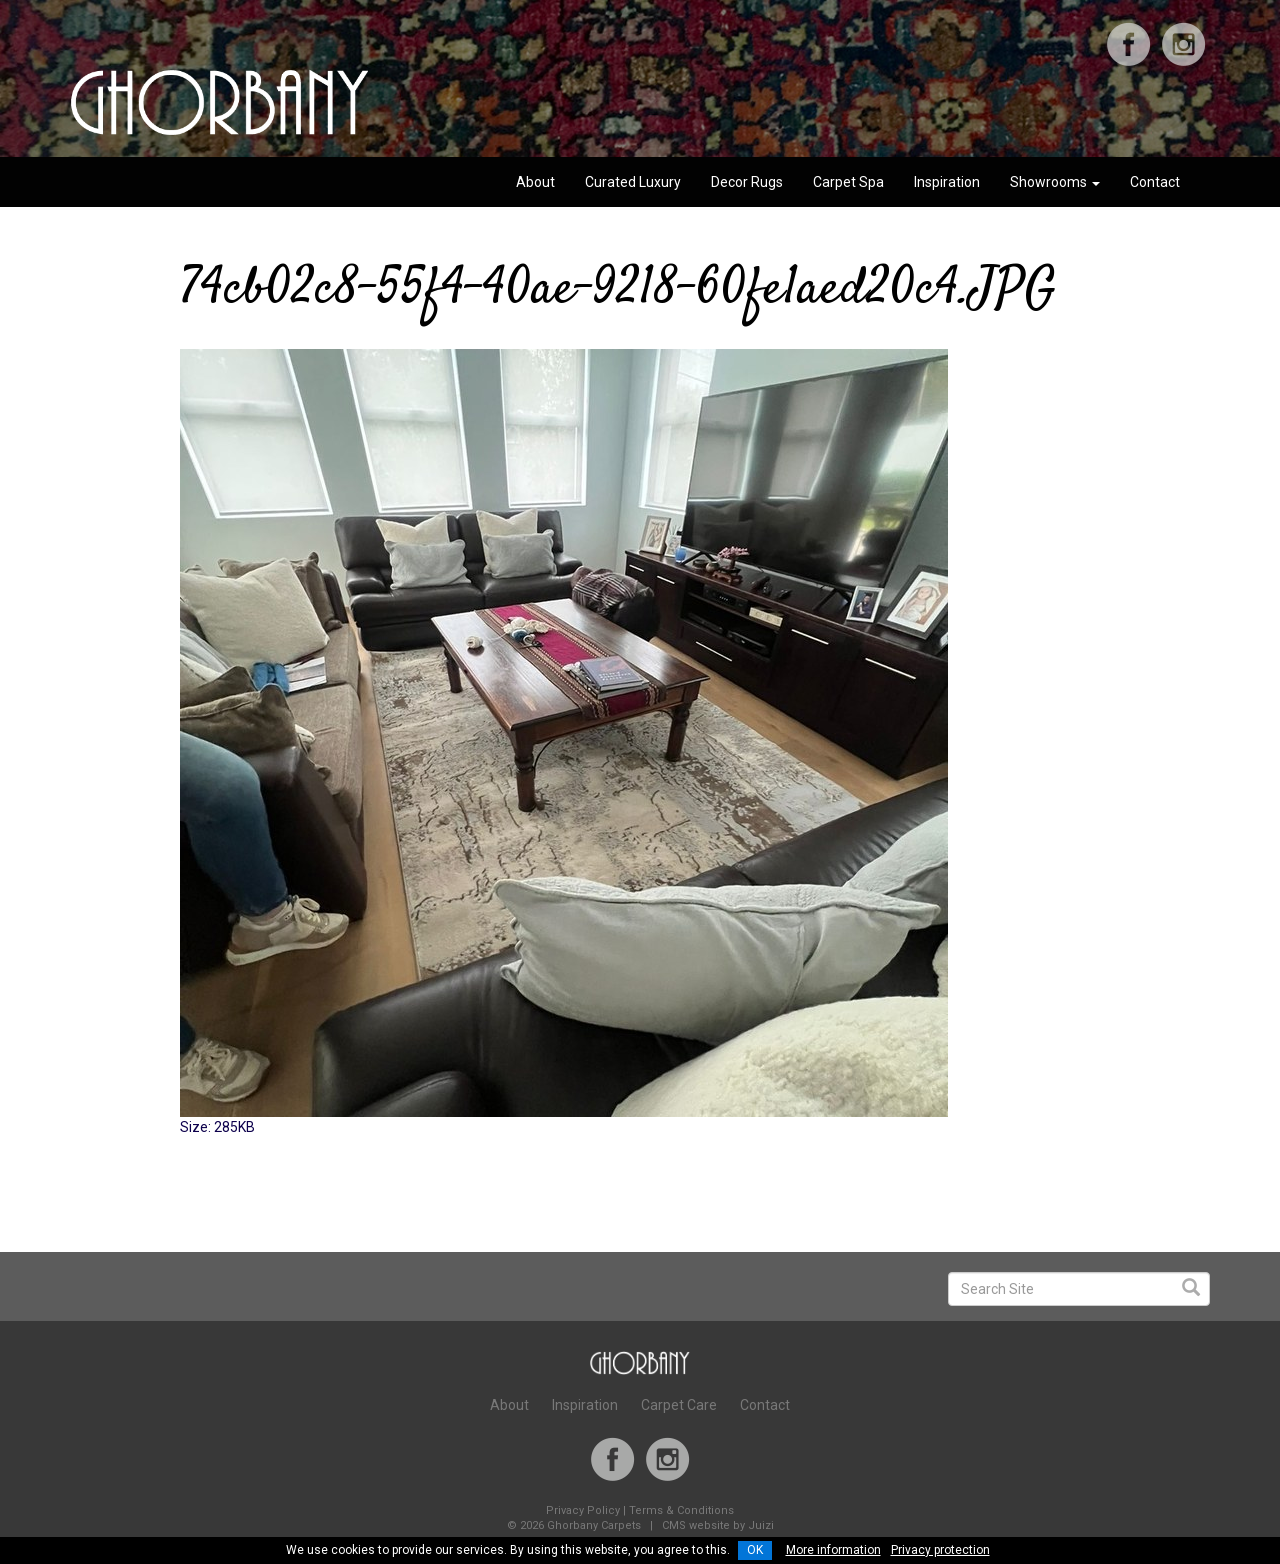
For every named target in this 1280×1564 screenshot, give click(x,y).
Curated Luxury (633, 182)
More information (833, 1550)
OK (755, 1550)
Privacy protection (940, 1550)
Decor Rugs (747, 182)
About (535, 182)
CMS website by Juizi (718, 1525)
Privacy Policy (583, 1510)
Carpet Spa (848, 182)
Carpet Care (679, 1405)
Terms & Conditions (681, 1510)
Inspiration (947, 182)
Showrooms (1055, 182)
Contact (1155, 182)
